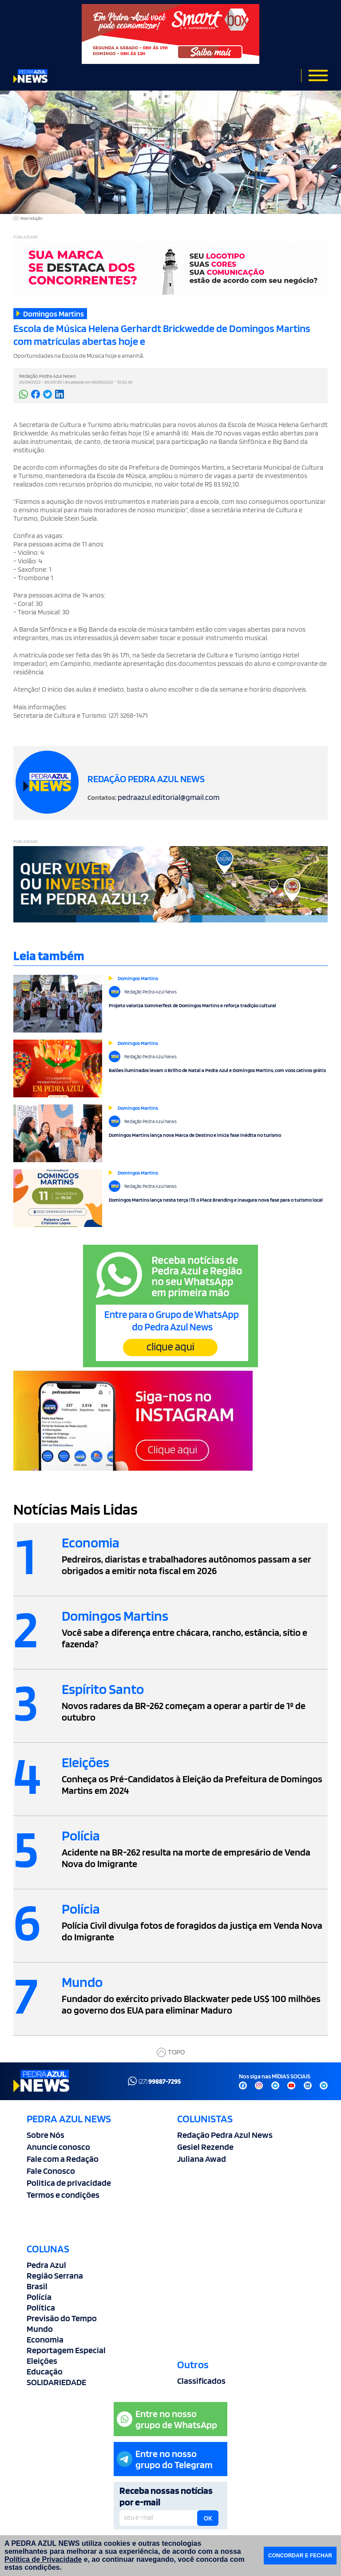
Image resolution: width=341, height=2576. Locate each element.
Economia (45, 2339)
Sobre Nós (45, 2134)
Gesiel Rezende (205, 2146)
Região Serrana (55, 2275)
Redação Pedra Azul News (225, 2134)
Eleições (42, 2360)
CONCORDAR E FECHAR (300, 2555)
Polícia (39, 2296)
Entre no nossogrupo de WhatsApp (167, 2419)
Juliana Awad (201, 2158)
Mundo (40, 2328)
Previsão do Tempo (62, 2318)
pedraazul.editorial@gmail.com (168, 797)
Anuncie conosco (58, 2146)
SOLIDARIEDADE (56, 2382)
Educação (45, 2371)
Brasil (37, 2286)
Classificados (201, 2380)
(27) (154, 2081)
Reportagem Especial (66, 2350)
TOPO (171, 2052)
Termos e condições (63, 2194)
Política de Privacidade (43, 2559)
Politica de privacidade (69, 2182)
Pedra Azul (46, 2264)
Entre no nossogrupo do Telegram (165, 2459)
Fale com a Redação (63, 2158)
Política (41, 2307)
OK (208, 2518)
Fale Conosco (51, 2170)
